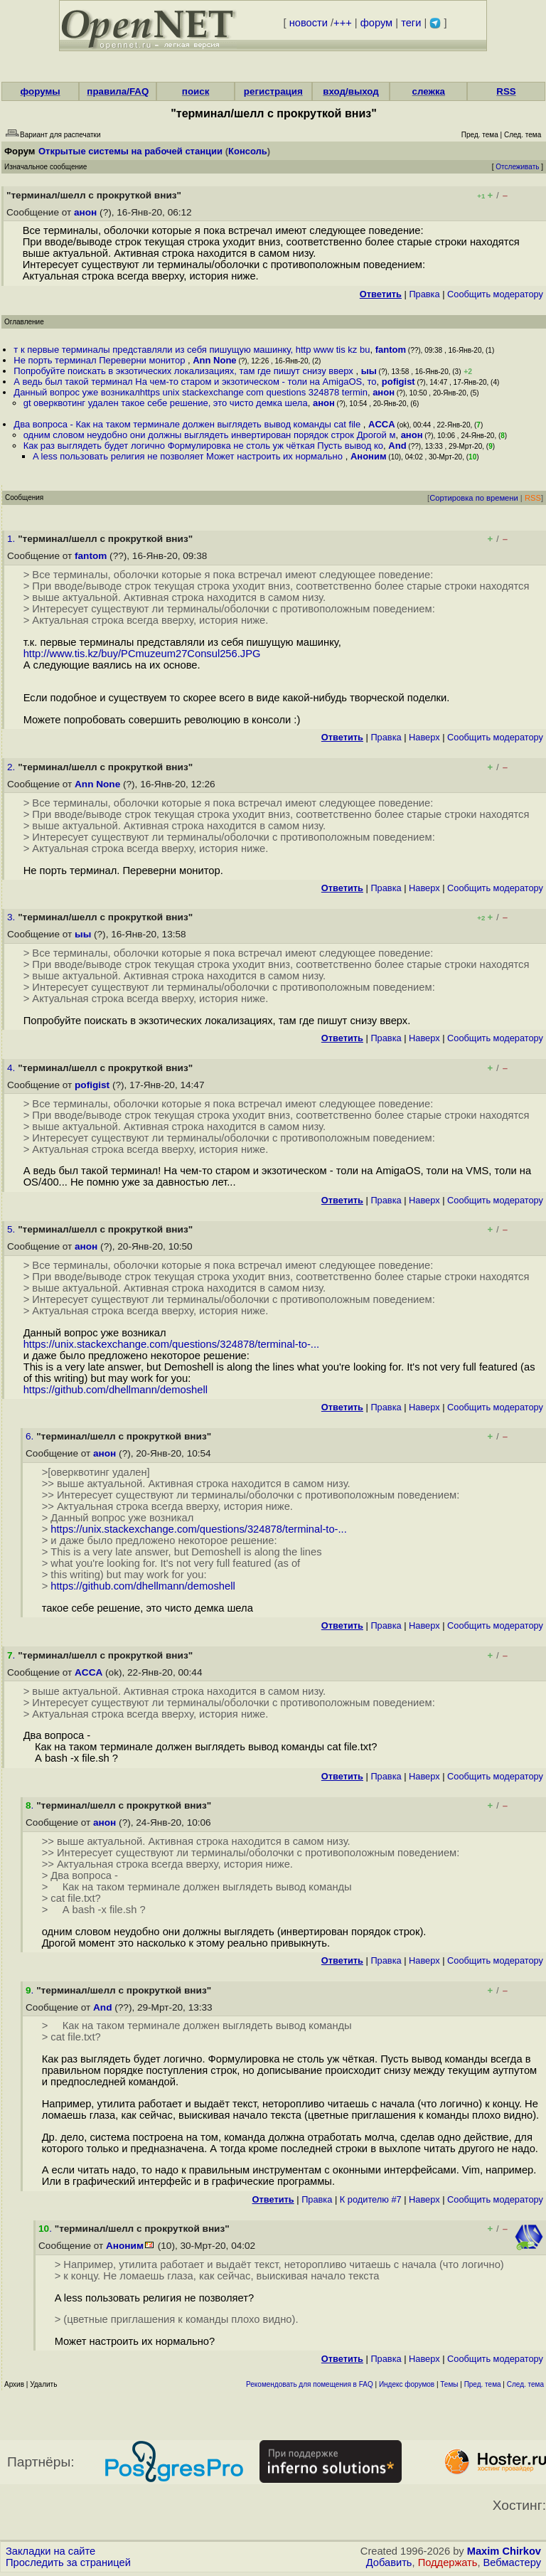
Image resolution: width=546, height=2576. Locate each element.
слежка (428, 91)
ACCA (381, 424)
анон (85, 212)
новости (308, 22)
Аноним (368, 456)
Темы (449, 2384)
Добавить (389, 2562)
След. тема (525, 2384)
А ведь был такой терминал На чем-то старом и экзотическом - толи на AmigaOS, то (195, 381)
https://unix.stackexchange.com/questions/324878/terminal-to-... (171, 1344)
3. (12, 917)
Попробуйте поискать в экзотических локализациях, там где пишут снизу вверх (184, 371)
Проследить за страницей (68, 2562)
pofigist (398, 381)
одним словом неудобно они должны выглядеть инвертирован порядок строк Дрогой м (209, 435)
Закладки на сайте (50, 2551)
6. (31, 1436)
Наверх (424, 737)
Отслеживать (517, 167)
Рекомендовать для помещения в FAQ (309, 2384)
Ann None (214, 360)
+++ (342, 22)
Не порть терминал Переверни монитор (101, 360)
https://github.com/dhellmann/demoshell (115, 1389)
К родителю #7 (371, 2199)
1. (12, 538)
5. (12, 1229)
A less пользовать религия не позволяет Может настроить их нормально (189, 456)
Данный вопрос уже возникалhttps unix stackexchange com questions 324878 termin (191, 392)
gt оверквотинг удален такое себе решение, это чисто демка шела (165, 403)
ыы (369, 371)
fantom (390, 349)
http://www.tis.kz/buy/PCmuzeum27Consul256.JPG (142, 653)
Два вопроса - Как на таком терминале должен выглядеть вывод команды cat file (188, 424)
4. (12, 1068)
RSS (505, 91)
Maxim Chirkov (504, 2551)
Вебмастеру (512, 2562)
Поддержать (448, 2562)
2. (12, 767)
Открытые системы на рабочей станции (130, 151)
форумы (40, 91)
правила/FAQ (118, 91)
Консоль (247, 151)
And (397, 445)
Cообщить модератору (495, 294)
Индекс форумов (406, 2384)
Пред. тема (482, 2384)
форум (376, 22)
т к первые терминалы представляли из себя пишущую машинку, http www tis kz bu (192, 349)
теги (411, 22)
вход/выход (351, 91)
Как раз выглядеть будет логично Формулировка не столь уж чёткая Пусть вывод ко (203, 445)
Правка (424, 294)
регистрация (273, 91)
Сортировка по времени (473, 498)
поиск (195, 91)
